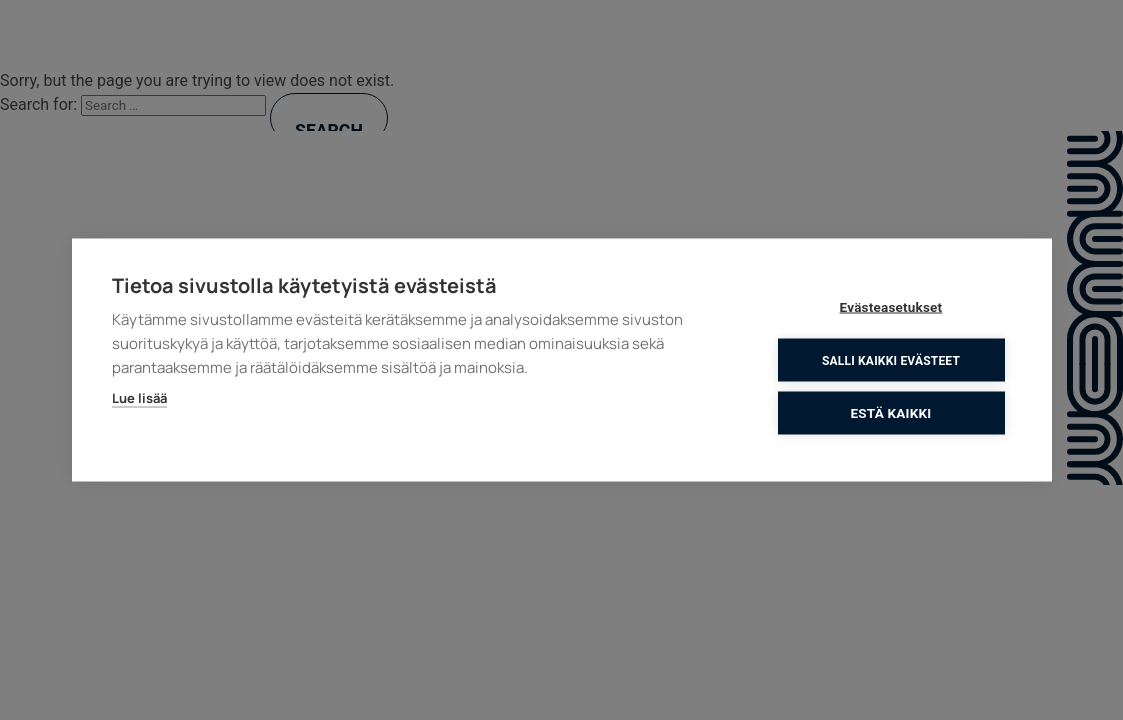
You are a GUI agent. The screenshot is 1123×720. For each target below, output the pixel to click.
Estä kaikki (891, 413)
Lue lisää (139, 398)
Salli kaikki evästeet (891, 360)
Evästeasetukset (891, 307)
